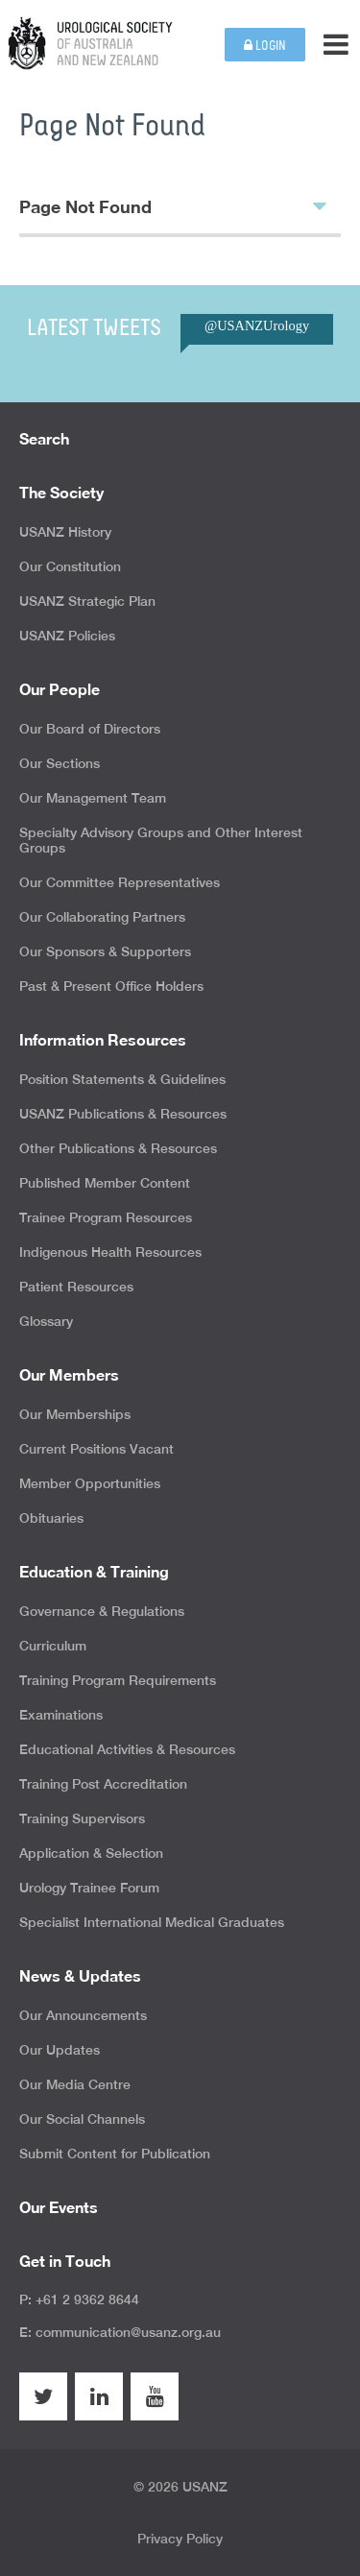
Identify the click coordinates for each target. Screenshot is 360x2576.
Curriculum (52, 1645)
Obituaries (51, 1518)
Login (265, 45)
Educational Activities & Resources (127, 1749)
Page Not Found (172, 205)
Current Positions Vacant (96, 1449)
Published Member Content (104, 1183)
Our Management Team (92, 798)
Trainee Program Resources (105, 1217)
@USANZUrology (256, 325)
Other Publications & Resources (118, 1148)
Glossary (46, 1321)
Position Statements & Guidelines (122, 1079)
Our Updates (59, 2050)
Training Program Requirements (117, 1680)
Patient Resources (76, 1286)
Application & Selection (91, 1853)
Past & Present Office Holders (111, 986)
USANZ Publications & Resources (123, 1113)
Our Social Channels (82, 2119)
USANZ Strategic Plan (87, 601)
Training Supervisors (82, 1818)
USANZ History (65, 532)
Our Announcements (83, 2015)
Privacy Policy (180, 2538)
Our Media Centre (75, 2084)
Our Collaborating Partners (102, 917)
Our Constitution (70, 566)
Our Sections (59, 763)
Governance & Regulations (101, 1611)
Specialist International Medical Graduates (151, 1922)
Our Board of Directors (89, 728)
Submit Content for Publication (114, 2153)
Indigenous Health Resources (110, 1252)
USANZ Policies (67, 635)
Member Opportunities (89, 1483)
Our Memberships (75, 1414)
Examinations (61, 1714)
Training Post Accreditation (103, 1784)
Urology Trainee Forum (89, 1887)
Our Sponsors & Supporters (105, 951)
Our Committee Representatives (119, 882)
